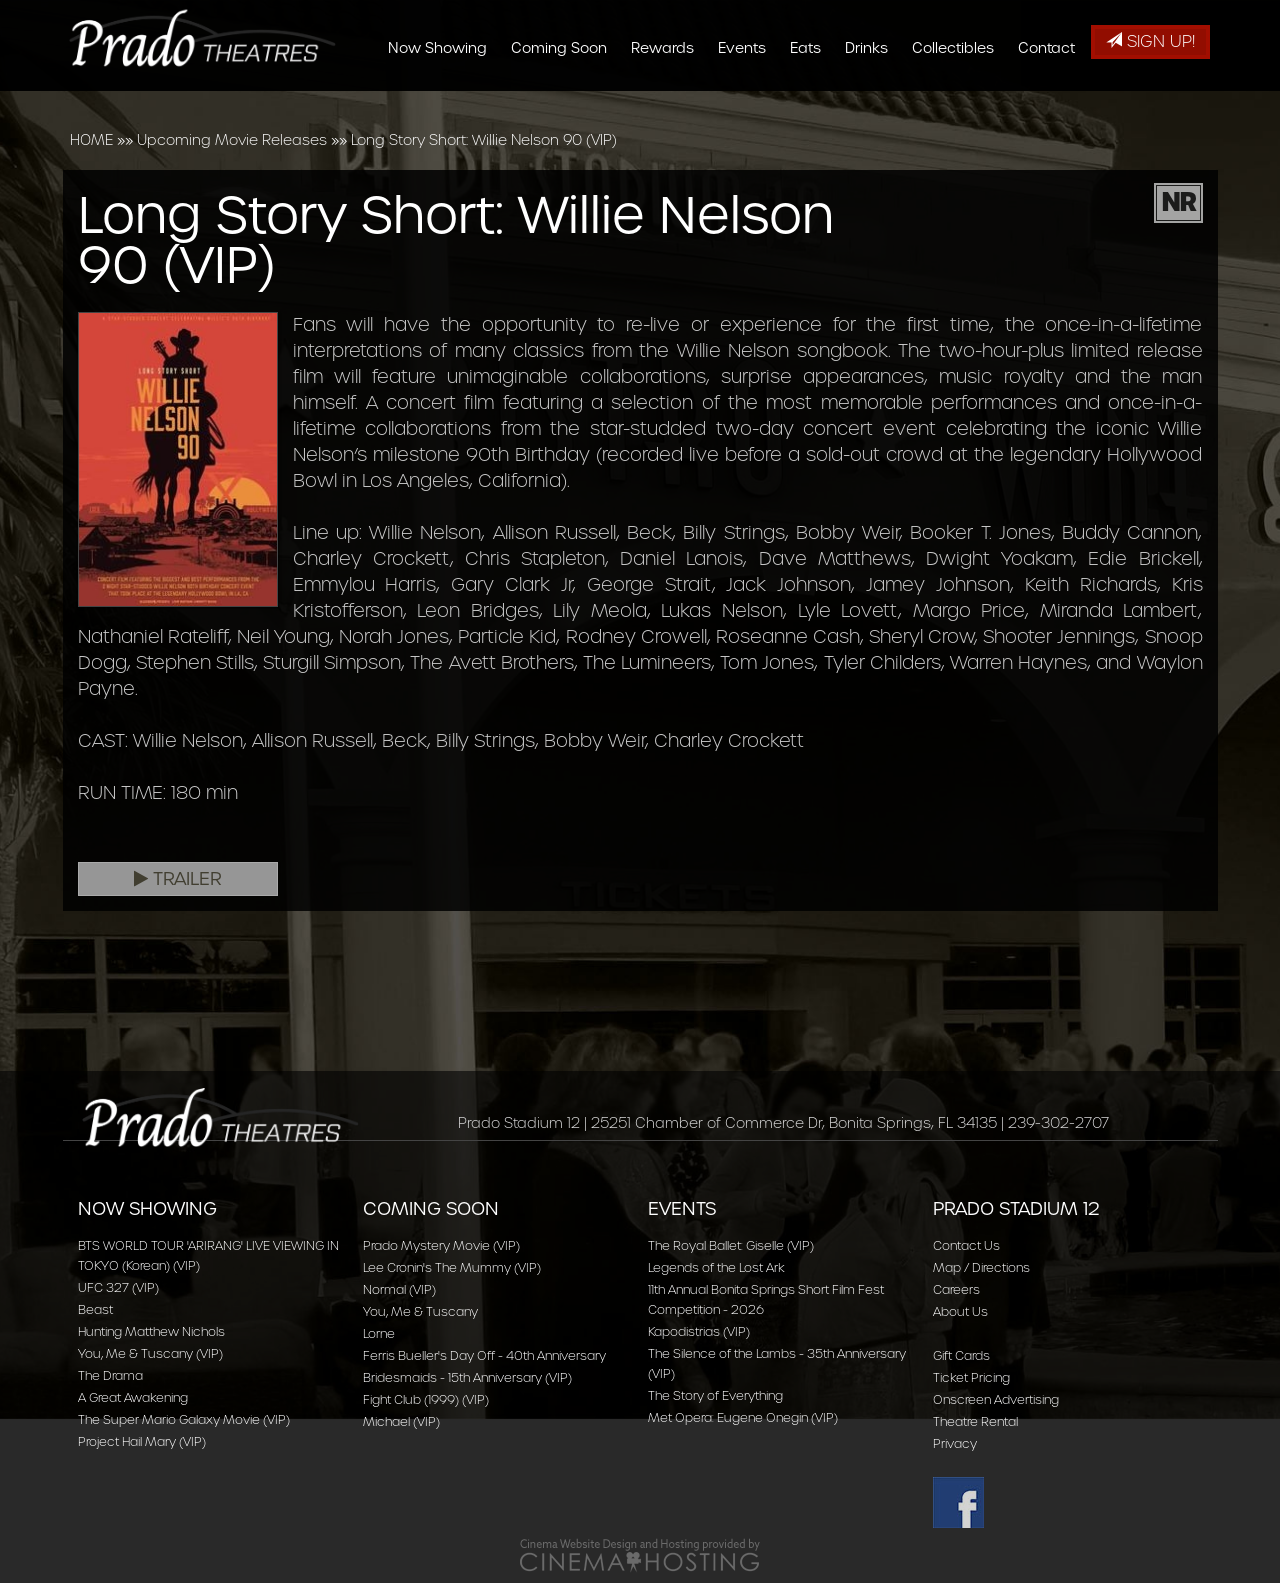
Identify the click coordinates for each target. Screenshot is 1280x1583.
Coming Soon (566, 102)
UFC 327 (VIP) (118, 1287)
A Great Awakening (133, 1397)
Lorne (379, 1333)
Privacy (955, 1443)
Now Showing (444, 102)
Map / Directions (981, 1267)
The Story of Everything (715, 1395)
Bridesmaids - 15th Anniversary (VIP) (467, 1377)
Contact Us (966, 1245)
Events (749, 102)
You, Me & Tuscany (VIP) (150, 1353)
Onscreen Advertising (996, 1399)
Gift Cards (961, 1355)
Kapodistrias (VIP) (699, 1331)
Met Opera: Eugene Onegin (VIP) (743, 1417)
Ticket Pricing (971, 1377)
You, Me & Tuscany (420, 1311)
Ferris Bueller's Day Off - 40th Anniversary (484, 1355)
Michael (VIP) (401, 1421)
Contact (1053, 102)
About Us (960, 1311)
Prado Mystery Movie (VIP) (441, 1245)
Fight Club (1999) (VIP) (426, 1399)
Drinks (873, 102)
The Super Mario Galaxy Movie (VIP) (184, 1419)
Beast (95, 1309)
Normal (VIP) (399, 1289)
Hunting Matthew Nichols (151, 1331)
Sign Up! (1150, 41)
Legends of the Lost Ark (716, 1267)
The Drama (110, 1375)
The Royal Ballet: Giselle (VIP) (731, 1245)
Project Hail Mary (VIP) (142, 1441)
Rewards (669, 102)
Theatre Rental (975, 1421)
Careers (956, 1289)
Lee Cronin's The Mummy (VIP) (452, 1267)
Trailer (178, 879)
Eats (812, 102)
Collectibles (960, 102)
